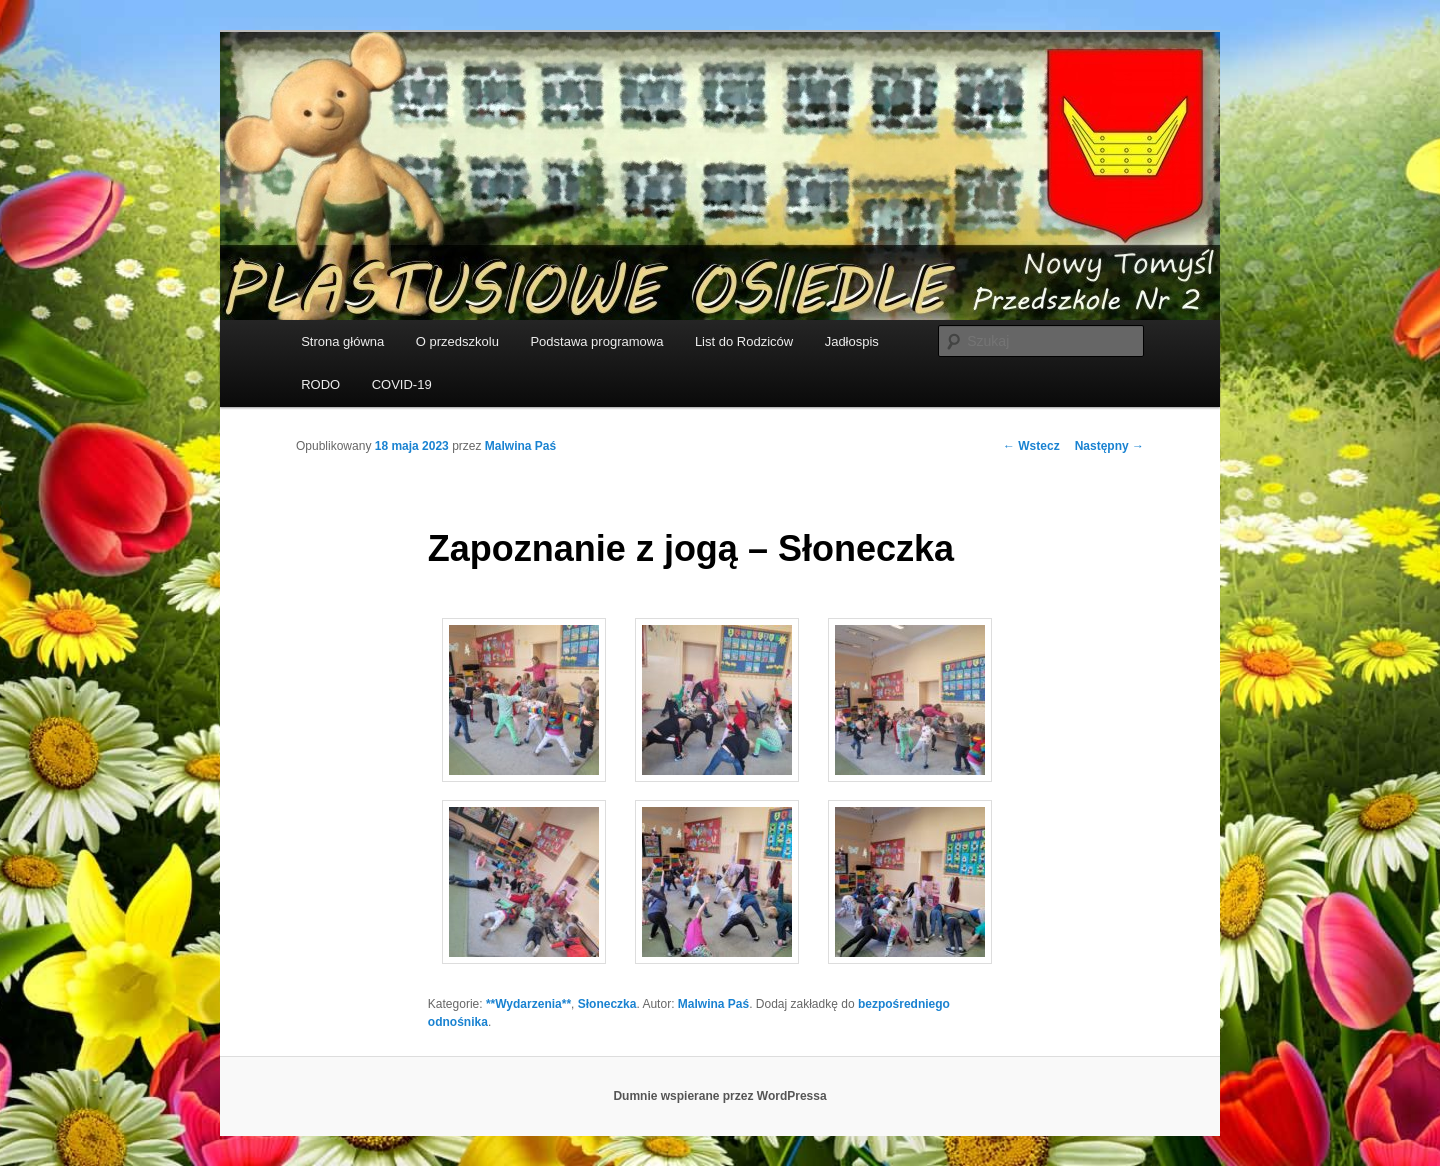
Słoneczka (607, 1004)
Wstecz (1031, 446)
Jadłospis (852, 341)
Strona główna (342, 341)
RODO (320, 384)
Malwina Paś (520, 446)
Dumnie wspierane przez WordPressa (719, 1096)
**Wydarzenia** (528, 1004)
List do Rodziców (744, 341)
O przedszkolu (457, 341)
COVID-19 (402, 384)
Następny (1109, 446)
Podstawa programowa (596, 341)
